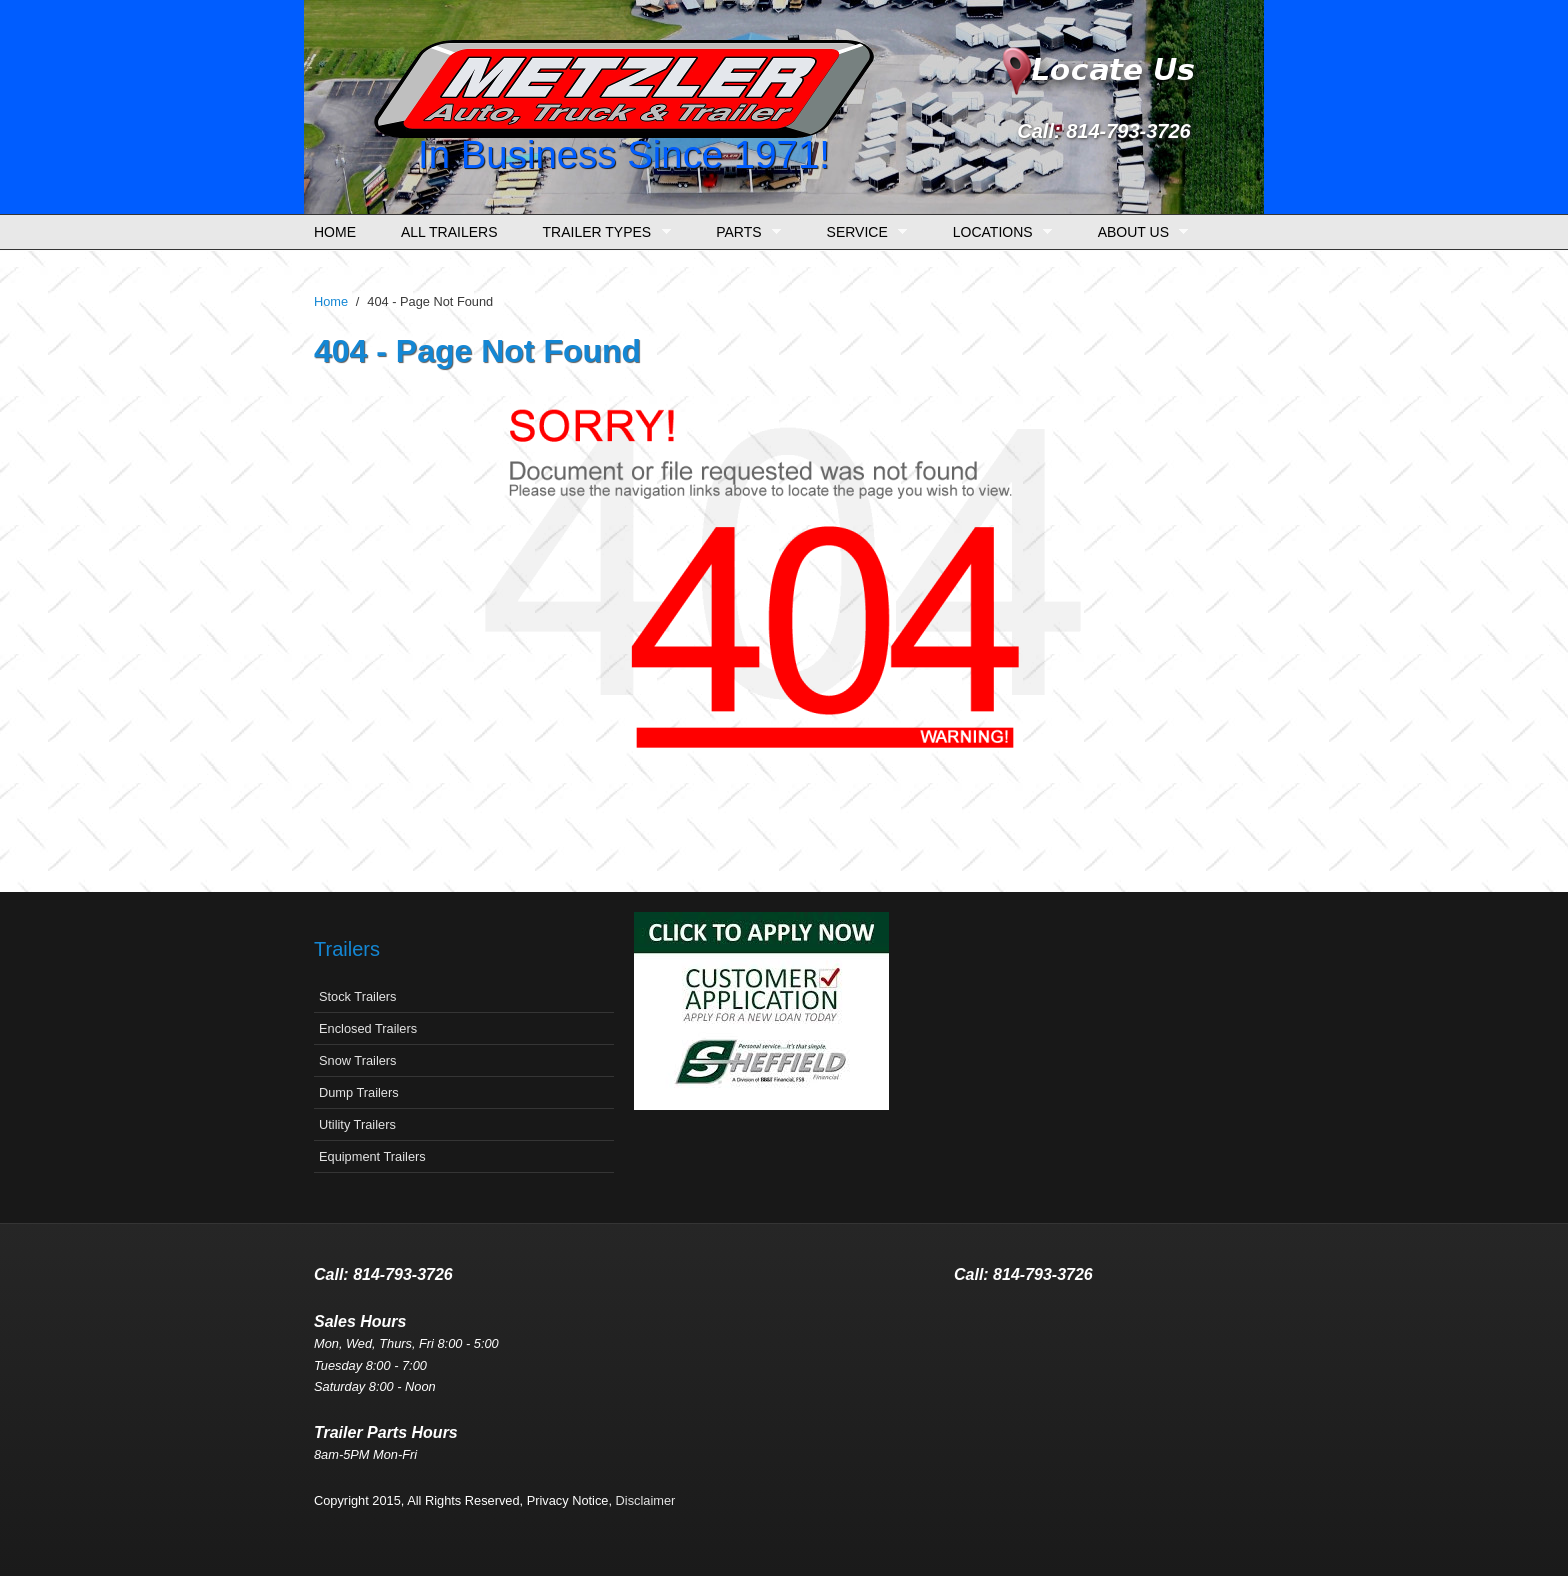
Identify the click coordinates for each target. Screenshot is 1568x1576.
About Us (1138, 232)
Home (335, 232)
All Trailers (449, 232)
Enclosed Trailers (368, 1028)
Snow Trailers (358, 1060)
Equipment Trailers (372, 1156)
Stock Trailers (358, 996)
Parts (743, 232)
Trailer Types (602, 232)
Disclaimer (646, 1500)
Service (862, 232)
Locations (997, 232)
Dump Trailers (359, 1092)
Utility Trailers (357, 1124)
